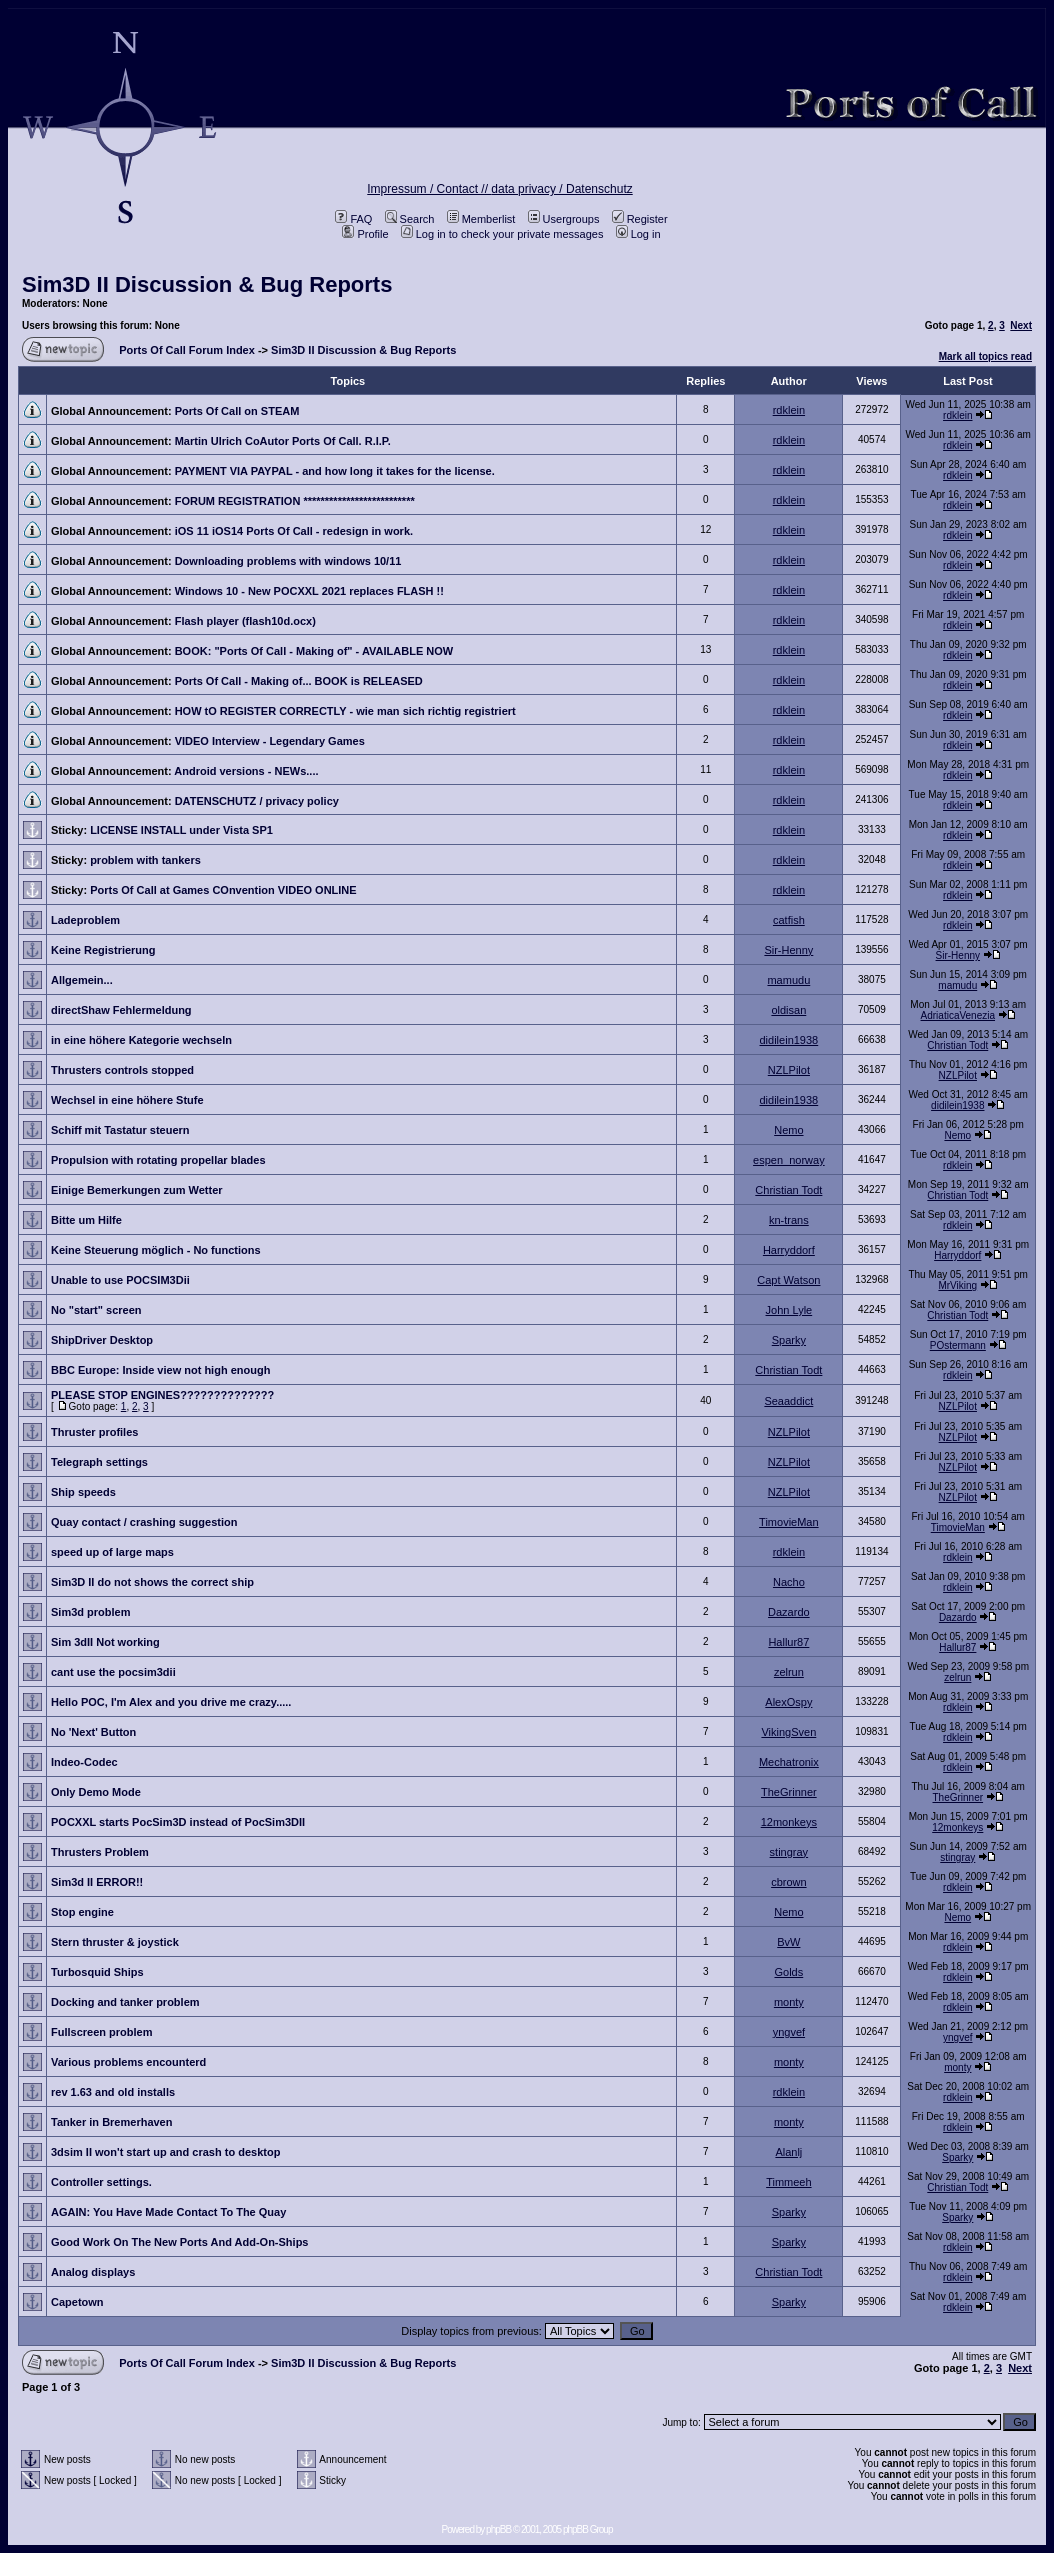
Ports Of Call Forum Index (187, 350)
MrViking (957, 1285)
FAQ (353, 219)
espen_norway (789, 1160)
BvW (788, 1942)
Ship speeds (83, 1492)
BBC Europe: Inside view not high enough (160, 1370)
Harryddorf (789, 1250)
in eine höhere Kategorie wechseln (141, 1040)
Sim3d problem (90, 1612)
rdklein (789, 410)
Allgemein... (82, 980)
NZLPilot (789, 1070)
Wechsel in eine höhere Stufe (127, 1100)
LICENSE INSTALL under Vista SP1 (181, 830)
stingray (789, 1852)
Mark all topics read (985, 356)
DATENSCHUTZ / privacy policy (257, 801)
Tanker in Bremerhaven (111, 2122)
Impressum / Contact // (429, 189)
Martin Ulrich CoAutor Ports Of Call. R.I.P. (283, 441)
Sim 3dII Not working (105, 1642)
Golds (788, 1972)
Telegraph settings (99, 1462)
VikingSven (788, 1732)
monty (789, 2002)
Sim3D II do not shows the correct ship (152, 1582)
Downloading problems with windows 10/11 (288, 561)
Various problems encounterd (128, 2062)
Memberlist (481, 219)
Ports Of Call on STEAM (237, 411)
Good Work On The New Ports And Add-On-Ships (179, 2242)
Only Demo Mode (96, 1792)
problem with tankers (145, 860)
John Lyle (789, 1310)
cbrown (788, 1882)
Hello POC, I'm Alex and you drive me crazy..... (171, 1702)
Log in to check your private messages (502, 234)
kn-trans (789, 1220)
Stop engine (82, 1912)
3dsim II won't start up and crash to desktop (165, 2152)
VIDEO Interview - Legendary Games (270, 741)
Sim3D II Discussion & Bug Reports (207, 284)
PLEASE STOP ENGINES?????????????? (162, 1395)
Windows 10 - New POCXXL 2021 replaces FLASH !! (309, 591)
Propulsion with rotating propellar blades (158, 1160)
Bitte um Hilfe (86, 1220)
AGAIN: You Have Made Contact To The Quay (168, 2212)
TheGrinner (789, 1792)
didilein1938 (789, 1040)
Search (410, 219)
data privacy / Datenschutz (561, 189)
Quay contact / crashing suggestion (144, 1522)
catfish (789, 920)
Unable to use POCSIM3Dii (120, 1280)
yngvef (789, 2032)
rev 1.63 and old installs (113, 2092)
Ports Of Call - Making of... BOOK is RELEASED (299, 681)
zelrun (789, 1672)
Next (1021, 325)
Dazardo (789, 1612)
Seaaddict (788, 1401)
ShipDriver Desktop (102, 1340)
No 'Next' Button (93, 1732)
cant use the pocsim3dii (113, 1672)
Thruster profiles (94, 1432)
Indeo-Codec (84, 1762)
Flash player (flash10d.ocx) (245, 621)
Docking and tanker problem (125, 2002)
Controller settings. (101, 2182)
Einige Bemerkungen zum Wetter (137, 1190)
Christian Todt (957, 1045)
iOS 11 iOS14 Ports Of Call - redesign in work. (294, 531)
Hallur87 (788, 1642)
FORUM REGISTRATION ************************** (295, 501)
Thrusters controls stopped (122, 1070)
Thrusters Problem (100, 1852)
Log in (638, 234)
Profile (365, 234)
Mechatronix (789, 1762)
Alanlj (788, 2152)
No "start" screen (96, 1310)
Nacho (789, 1582)
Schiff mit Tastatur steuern (120, 1130)
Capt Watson (788, 1280)
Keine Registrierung (103, 950)
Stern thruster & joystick (115, 1942)
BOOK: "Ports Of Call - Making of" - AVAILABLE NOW (314, 651)
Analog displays (93, 2272)
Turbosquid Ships (97, 1972)
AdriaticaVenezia (958, 1015)
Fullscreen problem (101, 2032)
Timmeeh (788, 2182)
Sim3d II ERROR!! (97, 1882)
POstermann (958, 1345)
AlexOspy (788, 1702)
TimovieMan (789, 1522)
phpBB (498, 2529)
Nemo (788, 1130)
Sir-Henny (788, 950)
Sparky (789, 1340)
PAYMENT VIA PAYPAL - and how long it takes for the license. (335, 471)
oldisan (788, 1010)
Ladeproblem (85, 920)
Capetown (77, 2302)
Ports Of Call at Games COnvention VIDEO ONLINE (223, 890)
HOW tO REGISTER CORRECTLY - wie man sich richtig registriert (345, 711)
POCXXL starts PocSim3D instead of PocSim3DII (178, 1822)
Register (640, 219)
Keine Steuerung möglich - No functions (156, 1250)
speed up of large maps (112, 1552)
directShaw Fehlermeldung (121, 1010)
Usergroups (564, 219)
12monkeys (789, 1822)
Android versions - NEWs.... (246, 771)
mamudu (788, 980)
